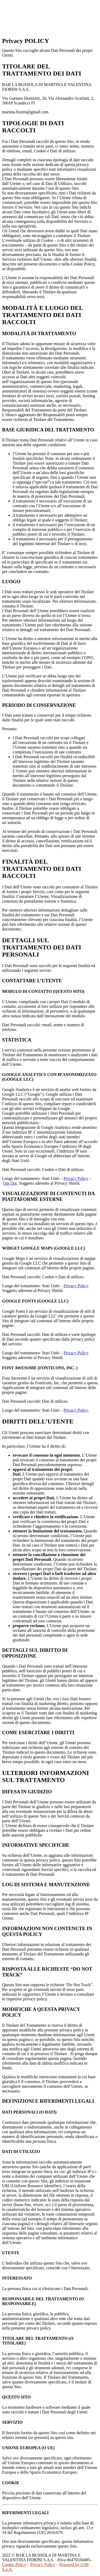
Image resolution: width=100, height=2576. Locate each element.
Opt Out (10, 1183)
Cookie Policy (14, 2564)
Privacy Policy (76, 1178)
